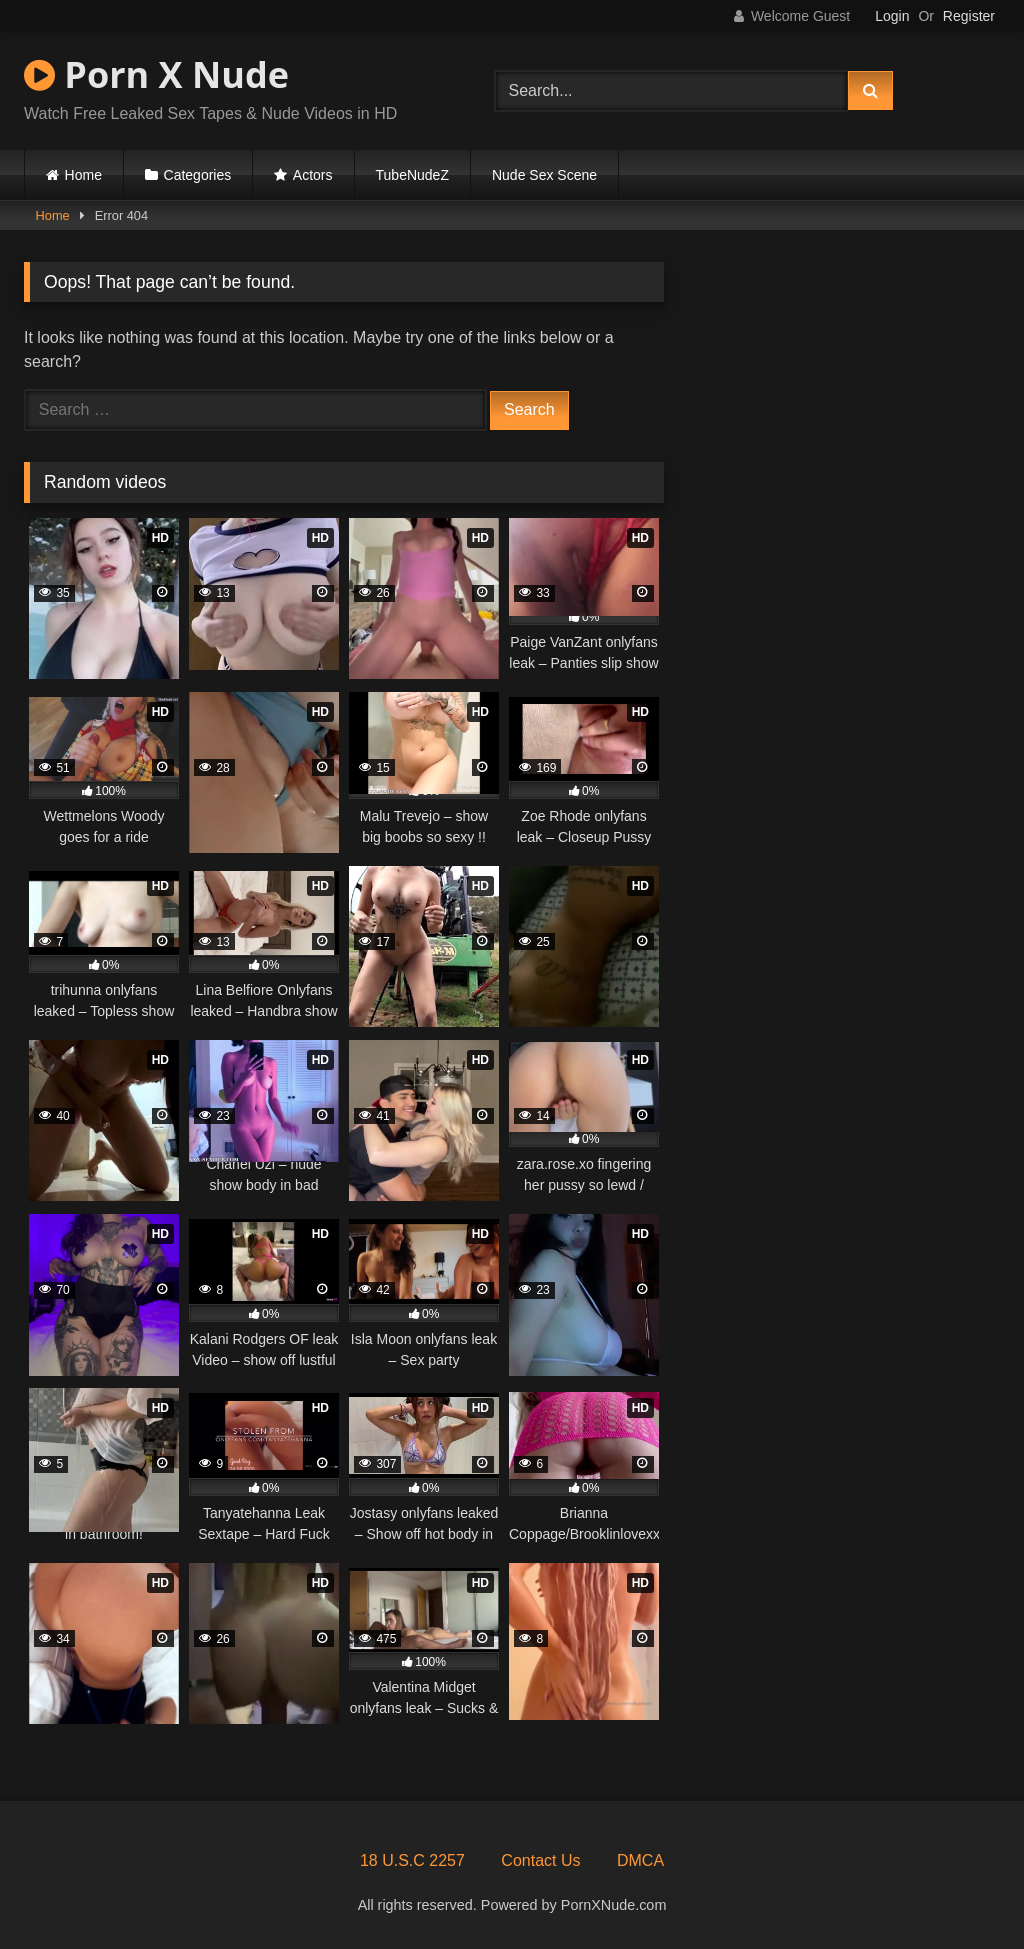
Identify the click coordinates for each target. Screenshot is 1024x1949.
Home (83, 175)
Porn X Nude (156, 74)
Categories (198, 175)
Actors (313, 175)
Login (892, 16)
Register (969, 16)
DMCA (640, 1860)
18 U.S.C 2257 (412, 1860)
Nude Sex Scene (544, 175)
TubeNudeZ (412, 175)
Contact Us (540, 1860)
